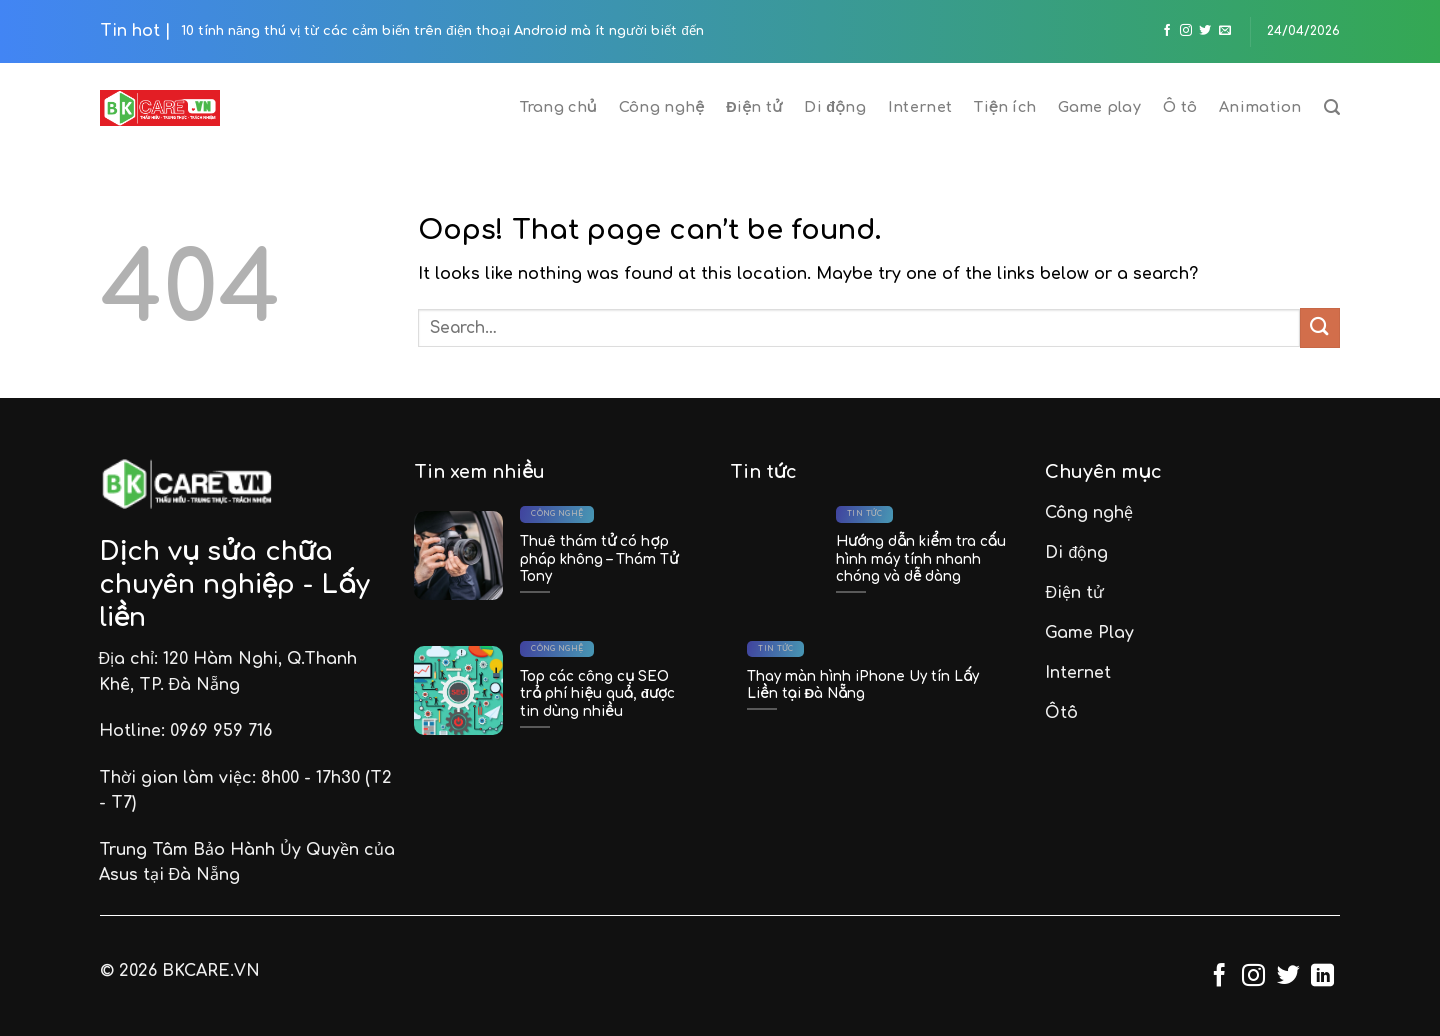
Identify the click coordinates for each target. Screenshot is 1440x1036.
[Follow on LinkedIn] (1322, 977)
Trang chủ (558, 107)
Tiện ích (1005, 107)
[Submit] (1320, 327)
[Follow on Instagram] (1186, 31)
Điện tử (754, 107)
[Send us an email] (1225, 31)
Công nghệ (661, 107)
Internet (920, 107)
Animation (1260, 107)
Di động (835, 107)
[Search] (1332, 107)
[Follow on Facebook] (1167, 31)
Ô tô (1180, 107)
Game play (1099, 107)
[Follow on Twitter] (1205, 31)
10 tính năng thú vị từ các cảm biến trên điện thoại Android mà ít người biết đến (442, 31)
